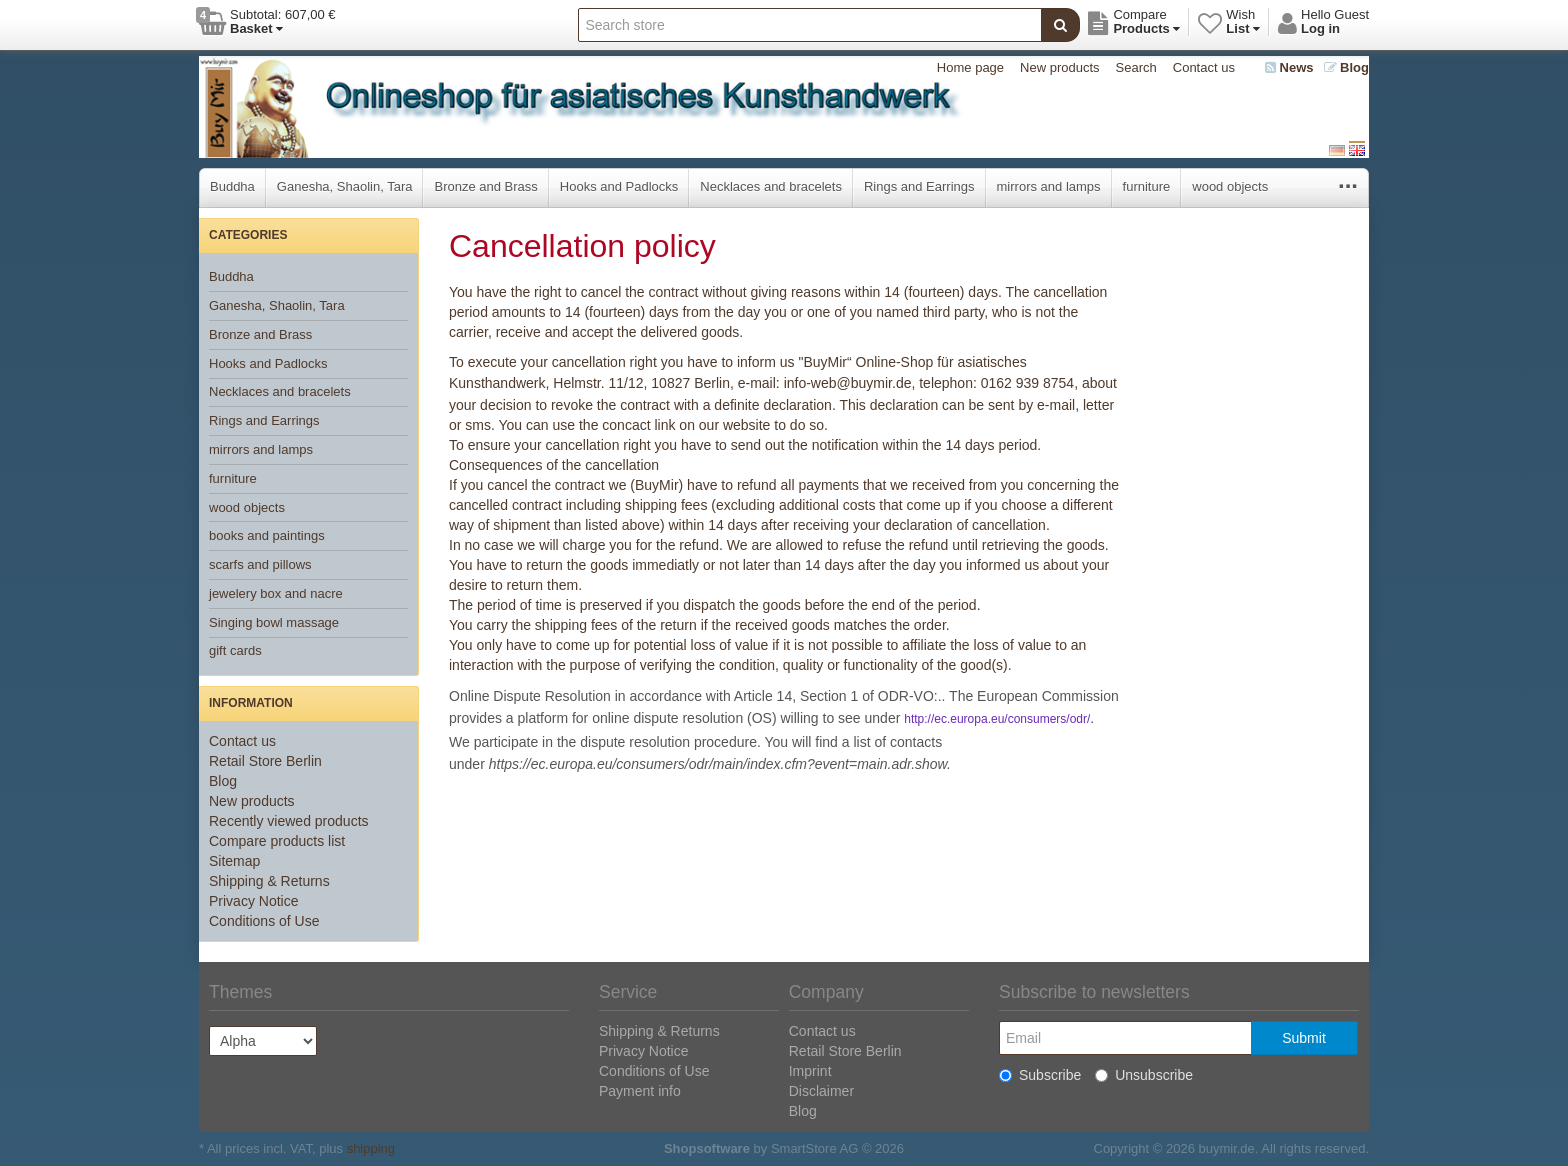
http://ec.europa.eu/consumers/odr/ (997, 719)
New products (1059, 67)
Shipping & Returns (269, 881)
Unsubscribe (1144, 1075)
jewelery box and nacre (276, 593)
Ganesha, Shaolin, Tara (345, 186)
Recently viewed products (289, 821)
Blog (1347, 67)
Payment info (640, 1091)
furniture (1147, 186)
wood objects (1230, 186)
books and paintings (267, 535)
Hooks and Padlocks (619, 186)
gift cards (235, 650)
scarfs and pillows (260, 564)
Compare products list (277, 841)
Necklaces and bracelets (771, 186)
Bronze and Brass (485, 186)
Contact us (1204, 67)
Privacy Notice (253, 901)
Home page (970, 67)
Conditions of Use (264, 921)
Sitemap (234, 861)
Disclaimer (821, 1091)
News (1289, 67)
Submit (1304, 1038)
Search (1136, 67)
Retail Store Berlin (265, 761)
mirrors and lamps (1049, 186)
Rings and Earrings (919, 186)
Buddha (232, 186)
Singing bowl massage (274, 622)
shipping (371, 1148)
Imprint (810, 1071)
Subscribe (1040, 1075)
